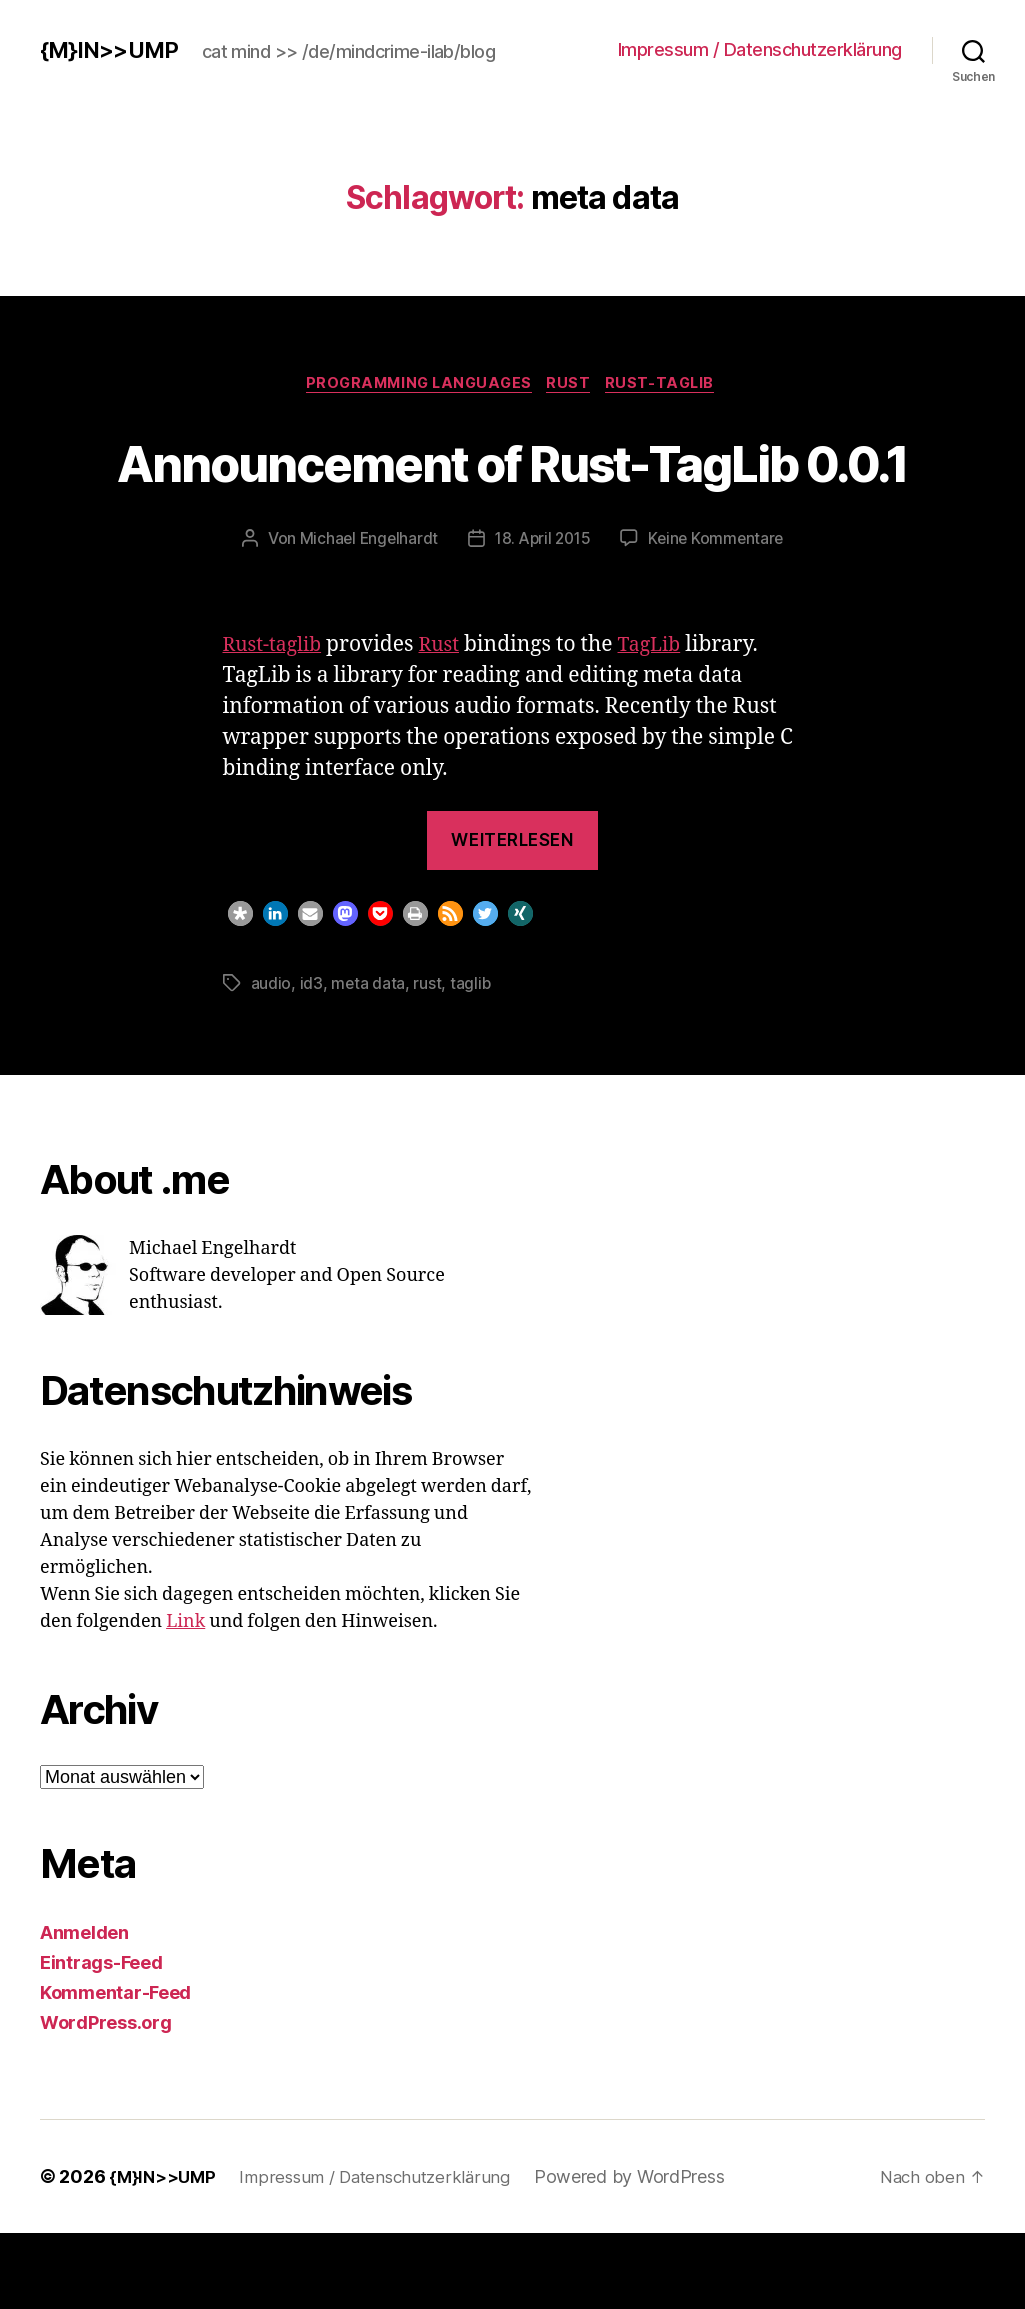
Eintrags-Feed (101, 2038)
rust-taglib (671, 385)
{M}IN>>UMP (113, 50)
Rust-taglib (276, 720)
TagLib (664, 720)
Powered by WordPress (646, 2252)
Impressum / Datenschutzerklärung (760, 49)
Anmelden (84, 2008)
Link (185, 1697)
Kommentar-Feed (115, 2068)
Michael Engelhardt (363, 614)
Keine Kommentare (720, 614)
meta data (368, 1059)
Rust (574, 385)
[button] (240, 989)
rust (428, 1059)
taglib (471, 1059)
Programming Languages (415, 385)
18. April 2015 (542, 614)
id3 (311, 1059)
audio (271, 1059)
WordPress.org (106, 2098)
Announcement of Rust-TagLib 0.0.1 (512, 498)
